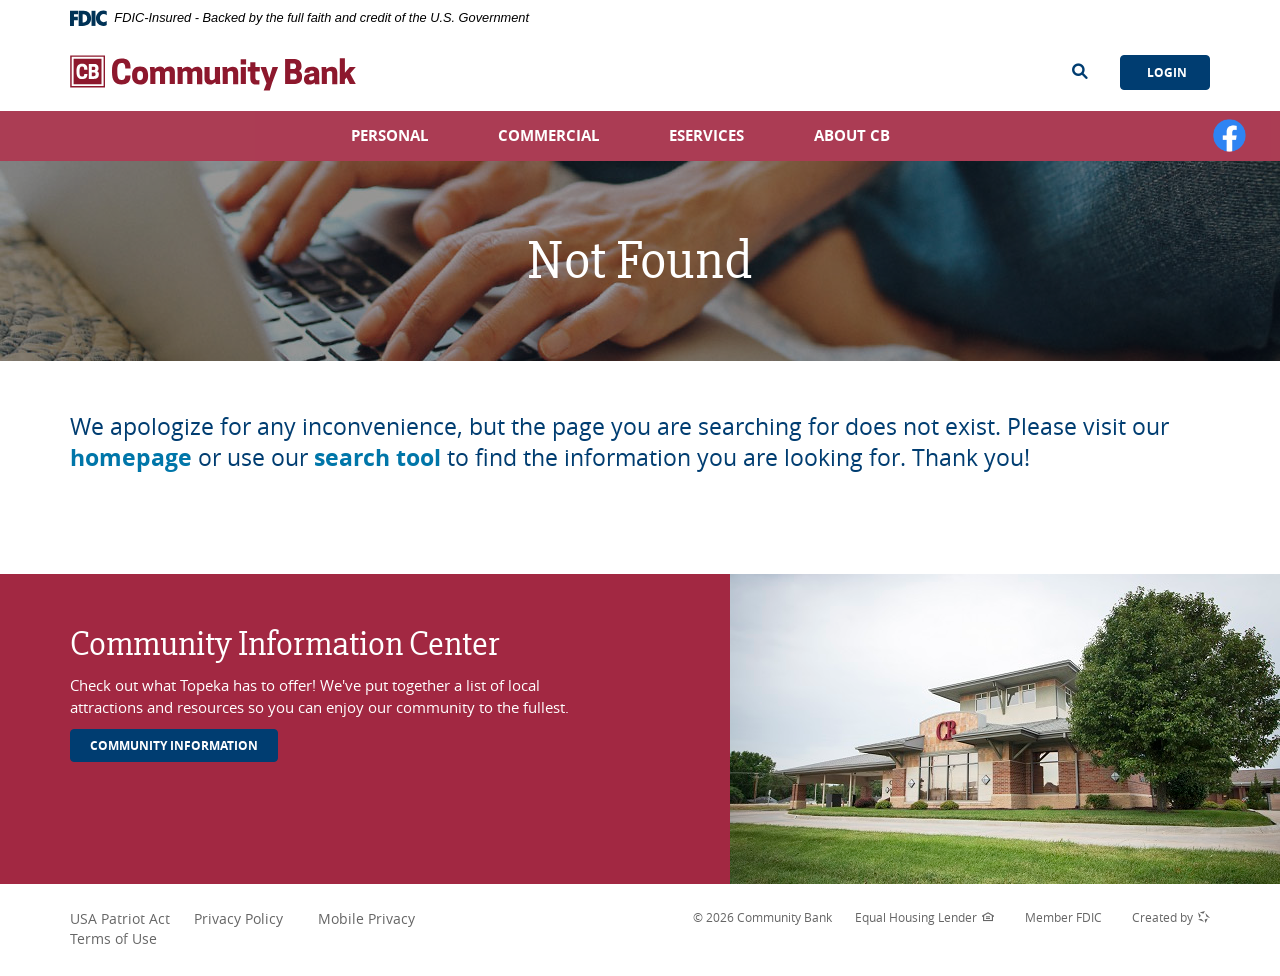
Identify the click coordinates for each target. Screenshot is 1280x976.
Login (1165, 72)
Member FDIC (1063, 917)
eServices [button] (706, 135)
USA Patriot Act (130, 919)
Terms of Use (113, 938)
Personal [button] (389, 135)
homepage (131, 457)
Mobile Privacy (366, 918)
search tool (377, 457)
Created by (1171, 918)
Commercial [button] (548, 135)
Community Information (174, 745)
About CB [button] (852, 135)
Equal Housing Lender (924, 918)
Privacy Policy (254, 919)
